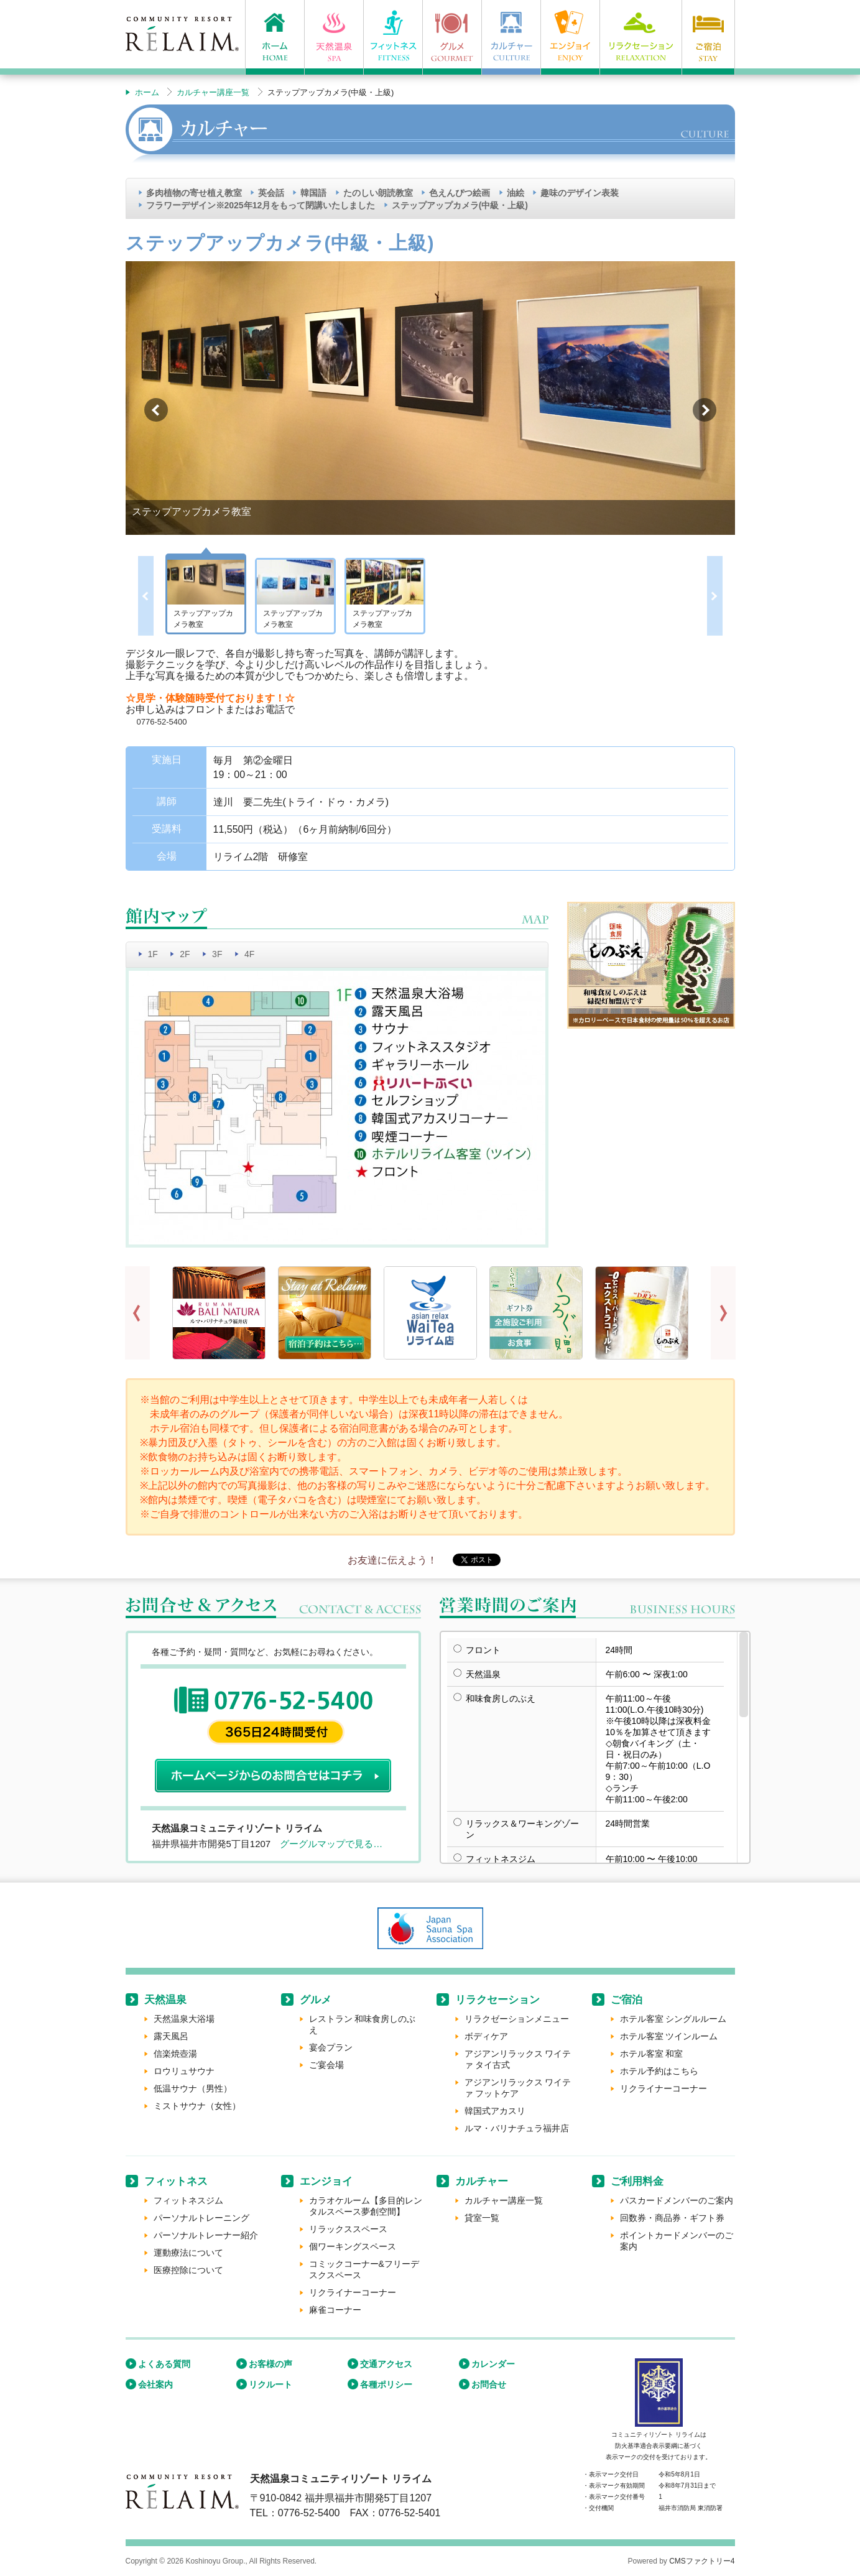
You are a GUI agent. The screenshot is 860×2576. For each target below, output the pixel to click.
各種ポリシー (386, 2384)
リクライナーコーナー (663, 2088)
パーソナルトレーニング (201, 2218)
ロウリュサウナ (184, 2071)
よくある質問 (164, 2364)
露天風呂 (171, 2036)
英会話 (271, 193)
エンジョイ (326, 2181)
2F (185, 954)
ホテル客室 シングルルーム (673, 2019)
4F (249, 954)
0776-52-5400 (162, 721)
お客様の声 (270, 2364)
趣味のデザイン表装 (579, 193)
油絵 (515, 193)
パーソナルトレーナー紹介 (206, 2235)
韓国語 (313, 193)
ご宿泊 (626, 2000)
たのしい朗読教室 (378, 193)
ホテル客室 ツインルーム (669, 2036)
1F (153, 954)
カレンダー (493, 2364)
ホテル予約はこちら (659, 2071)
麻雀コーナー (335, 2310)
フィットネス (176, 2181)
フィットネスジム (188, 2200)
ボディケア (486, 2036)
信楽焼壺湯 (175, 2054)
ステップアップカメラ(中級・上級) (460, 205)
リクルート (270, 2384)
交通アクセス (386, 2364)
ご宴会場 (326, 2065)
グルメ (315, 2000)
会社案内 (155, 2384)
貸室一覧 (482, 2218)
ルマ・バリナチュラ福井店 (517, 2128)
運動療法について (188, 2253)
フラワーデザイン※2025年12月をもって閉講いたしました (261, 205)
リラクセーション (497, 2000)
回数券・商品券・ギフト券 (672, 2218)
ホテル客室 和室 (651, 2054)
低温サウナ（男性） (193, 2088)
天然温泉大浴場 (184, 2019)
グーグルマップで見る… (331, 1843)
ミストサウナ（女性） (197, 2106)
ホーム (147, 92)
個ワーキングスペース (352, 2246)
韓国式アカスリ (495, 2111)
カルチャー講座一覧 (213, 92)
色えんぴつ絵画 (459, 193)
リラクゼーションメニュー (517, 2019)
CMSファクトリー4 (701, 2561)
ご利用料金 (637, 2181)
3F (217, 954)
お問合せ (488, 2384)
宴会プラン (331, 2047)
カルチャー (481, 2181)
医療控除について (188, 2270)
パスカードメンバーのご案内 (676, 2200)
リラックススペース (348, 2229)
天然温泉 (165, 2000)
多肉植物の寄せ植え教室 (194, 193)
